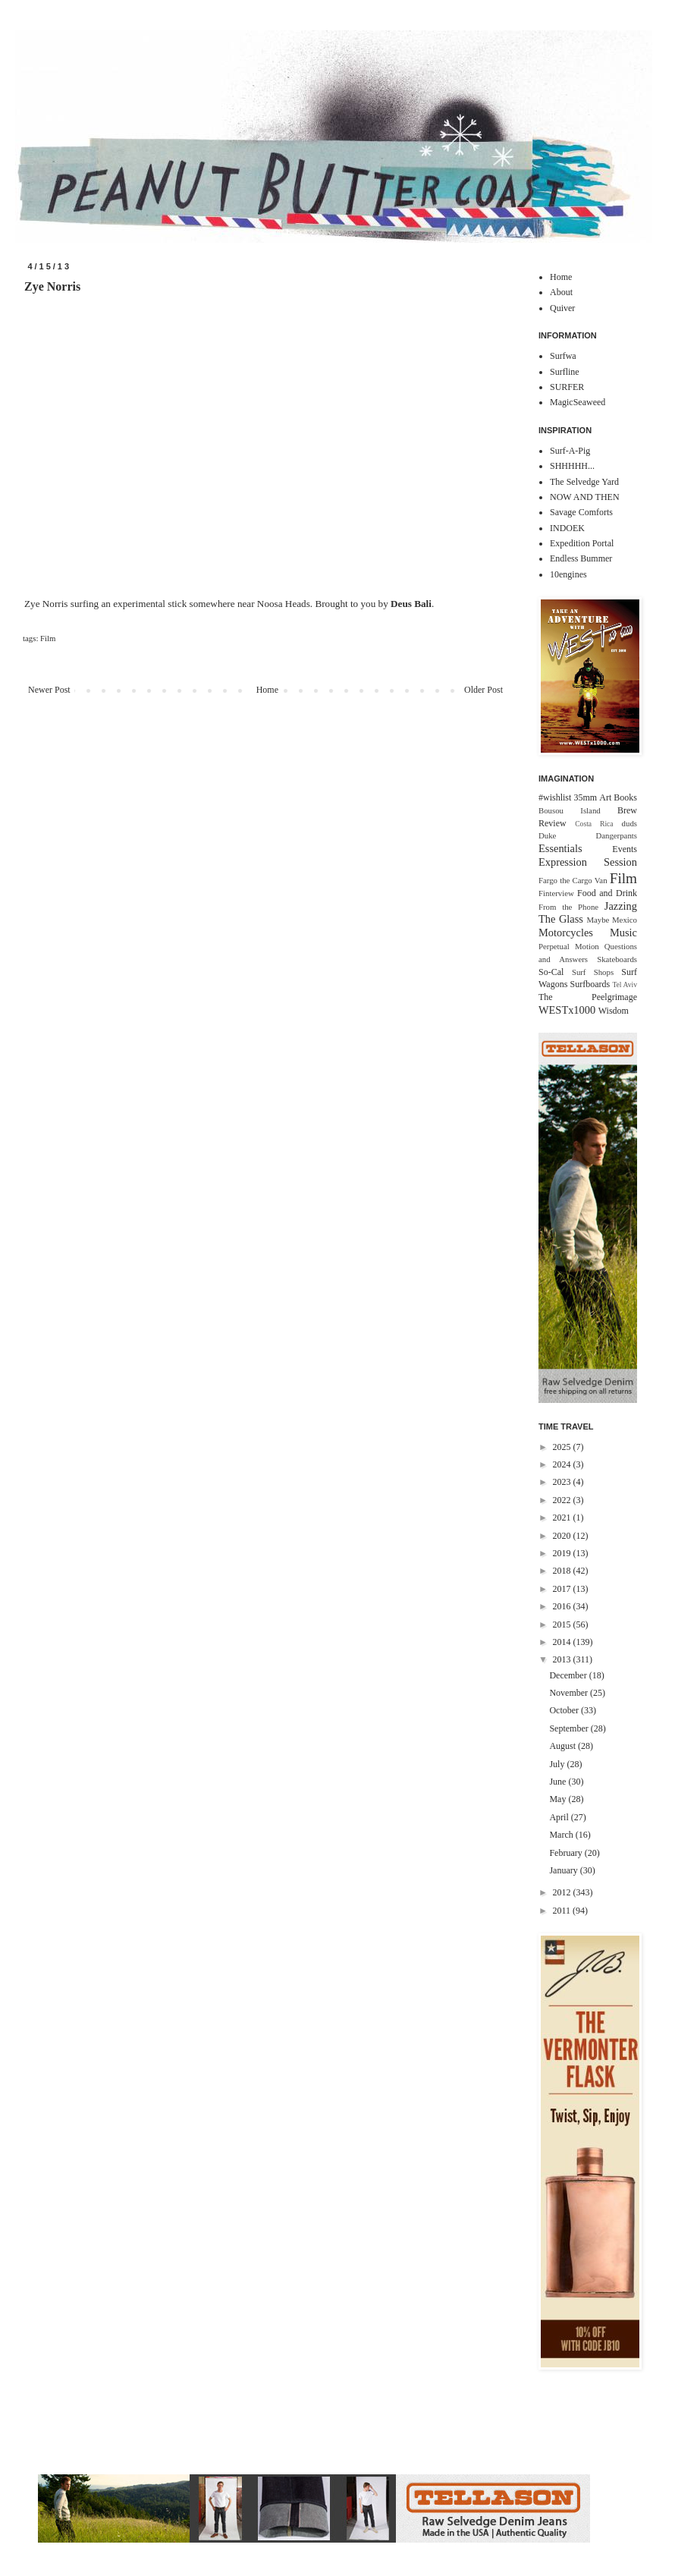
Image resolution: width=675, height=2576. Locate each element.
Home (267, 689)
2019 (563, 1553)
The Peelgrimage (587, 997)
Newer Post (49, 689)
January (564, 1870)
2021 (563, 1517)
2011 (563, 1910)
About (561, 292)
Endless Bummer (581, 558)
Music (623, 932)
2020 (563, 1535)
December (569, 1675)
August (563, 1746)
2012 (563, 1892)
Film (47, 638)
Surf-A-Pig (570, 450)
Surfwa (563, 356)
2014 (563, 1642)
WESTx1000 (566, 1010)
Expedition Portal (582, 543)
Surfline (564, 371)
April (559, 1817)
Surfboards (590, 984)
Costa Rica (594, 823)
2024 (563, 1464)
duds (629, 823)
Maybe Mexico (611, 919)
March (562, 1834)
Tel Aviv (624, 984)
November (569, 1692)
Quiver (562, 308)
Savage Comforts (581, 512)
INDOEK (567, 528)
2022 (563, 1500)
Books (625, 797)
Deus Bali (411, 603)
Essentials (560, 848)
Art (605, 797)
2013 (563, 1659)
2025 (563, 1447)
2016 (563, 1606)
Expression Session (587, 862)
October (565, 1710)
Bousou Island (569, 810)
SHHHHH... (572, 466)
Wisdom (613, 1010)
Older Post (483, 689)
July (558, 1764)
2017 (563, 1589)
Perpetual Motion (568, 946)
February (566, 1853)
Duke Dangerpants (587, 835)
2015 (563, 1624)
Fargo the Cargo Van (573, 880)
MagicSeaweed (577, 402)
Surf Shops (593, 972)
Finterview (556, 893)
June (558, 1781)
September (569, 1728)
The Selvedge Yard (584, 482)
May (558, 1799)
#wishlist (554, 797)
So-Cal (551, 972)
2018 (563, 1570)
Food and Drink (607, 893)
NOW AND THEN (585, 497)
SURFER (567, 387)
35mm (585, 797)
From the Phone (568, 906)
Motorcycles (565, 932)
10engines (568, 574)
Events (624, 849)
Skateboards (617, 959)
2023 (563, 1482)
